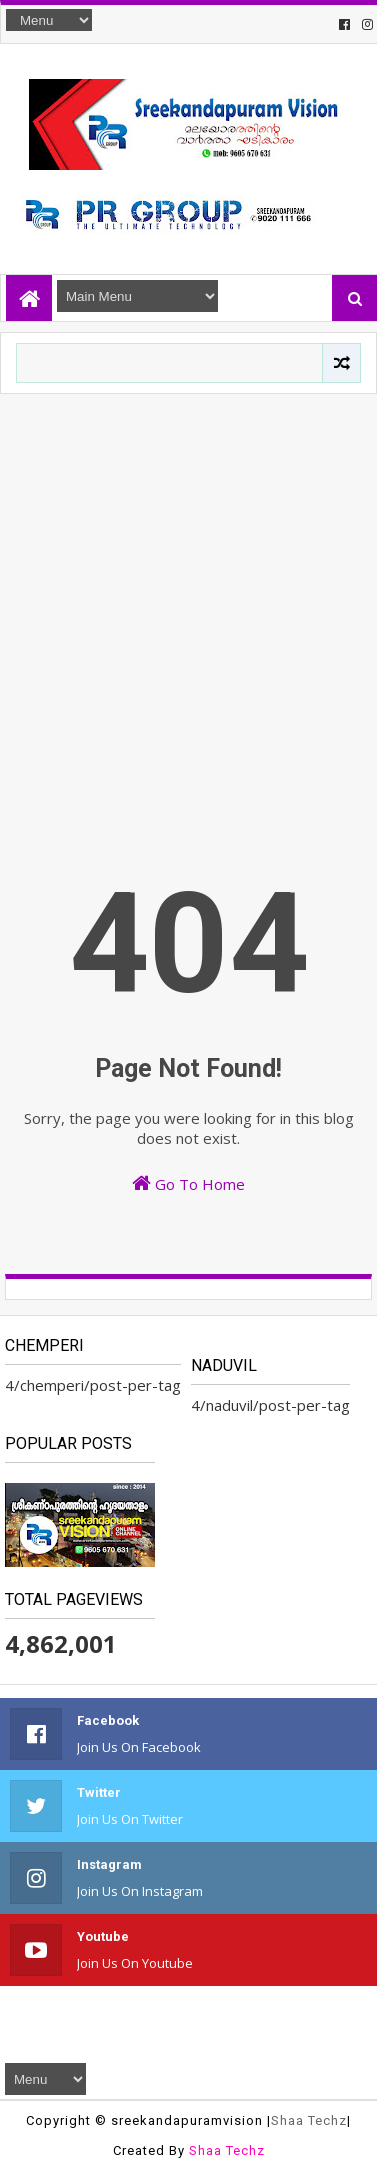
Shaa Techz (309, 2120)
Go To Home (188, 1183)
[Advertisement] (187, 591)
